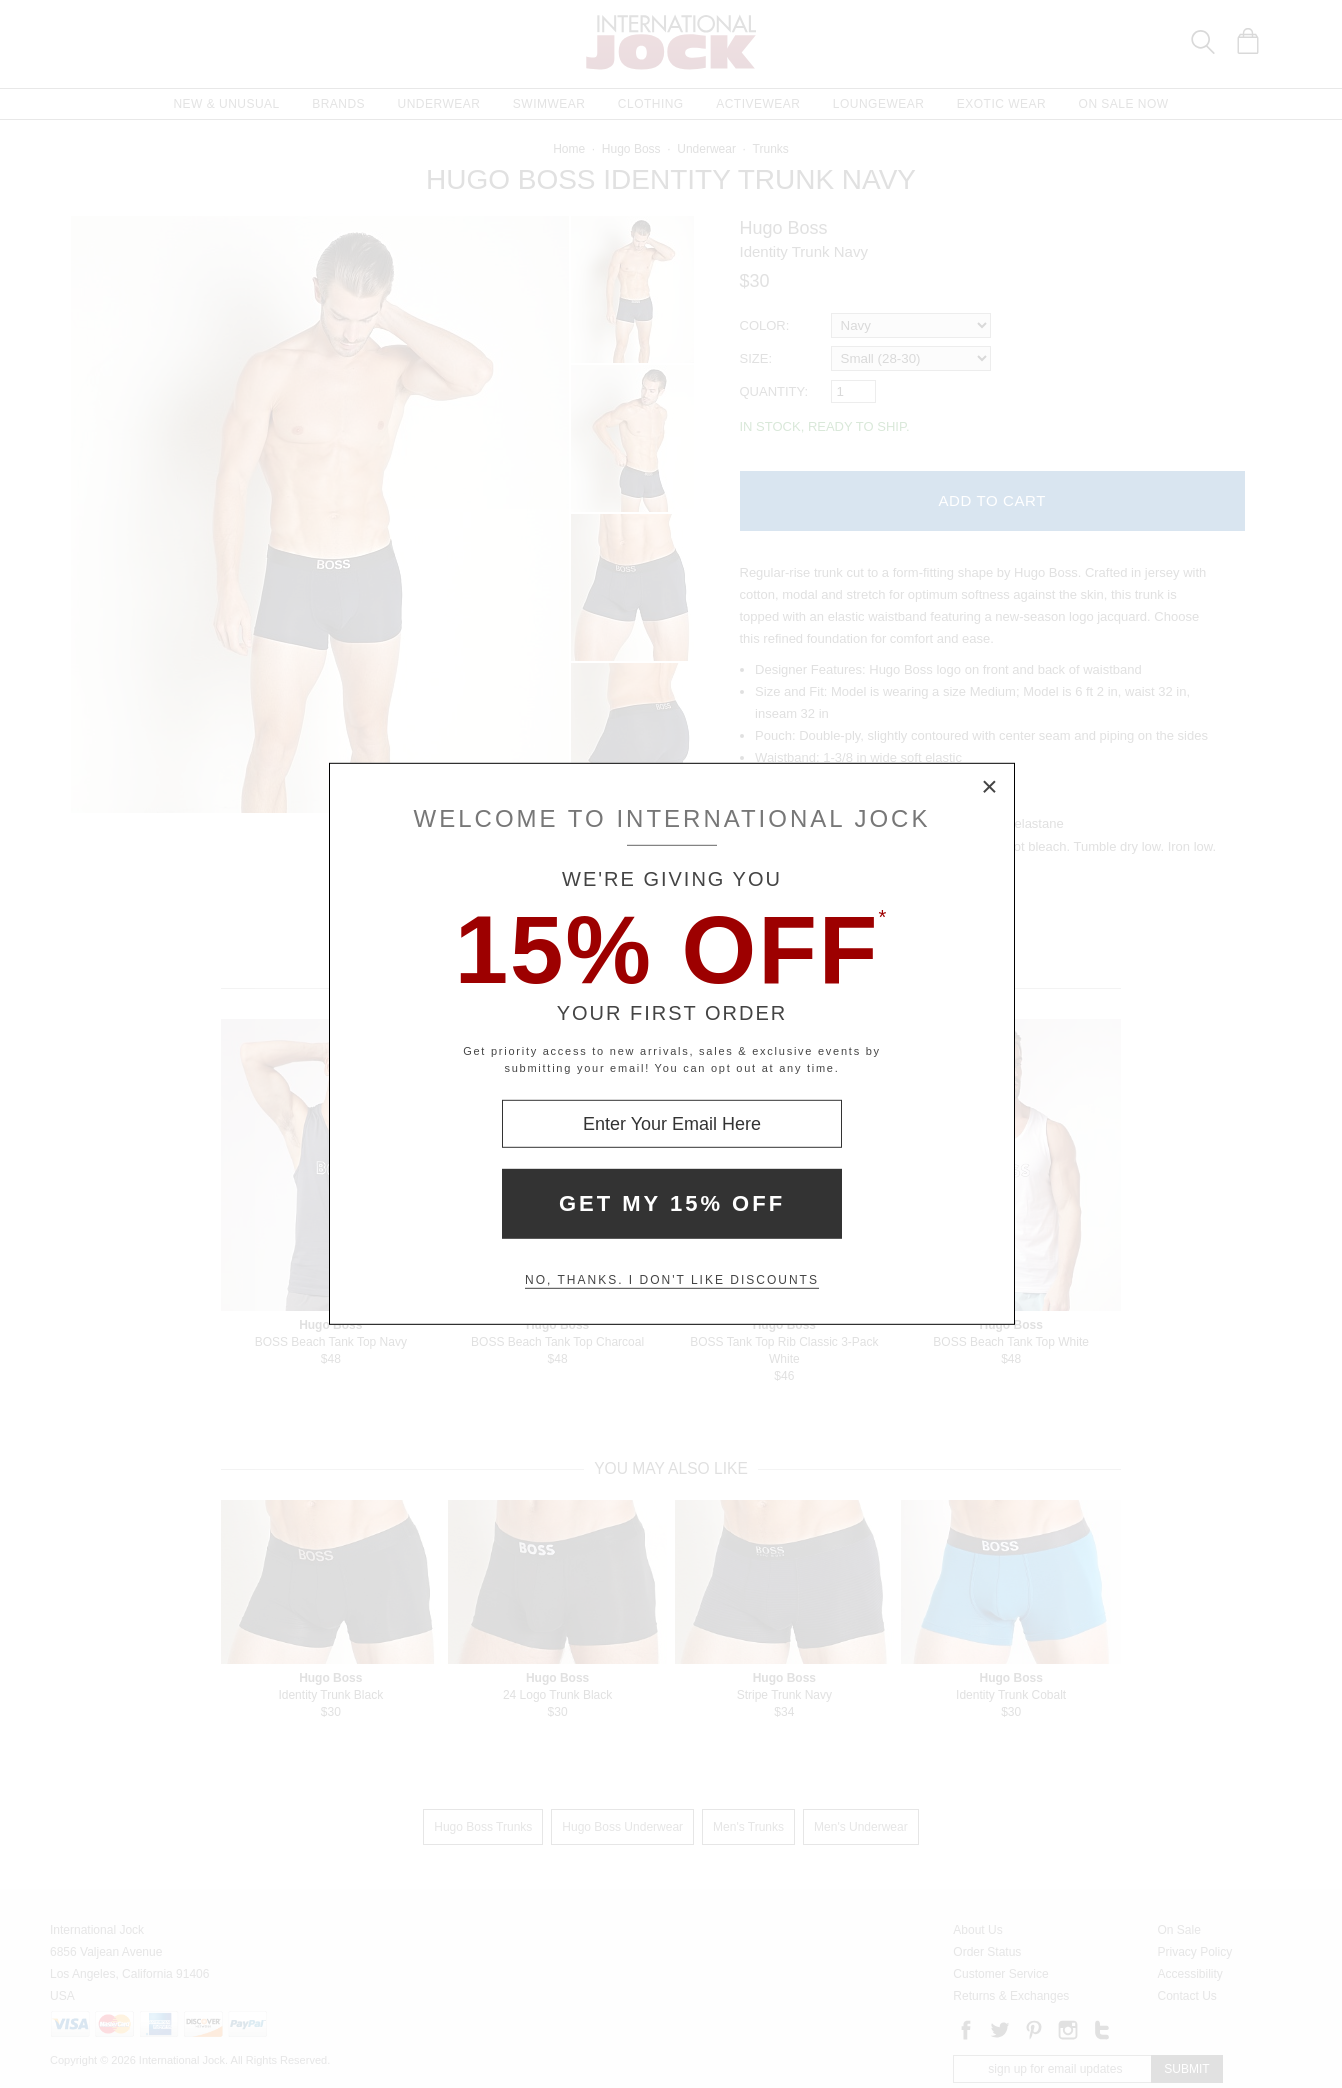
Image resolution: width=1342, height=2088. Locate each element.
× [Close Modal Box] (990, 788)
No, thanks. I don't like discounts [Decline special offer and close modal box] (672, 1280)
